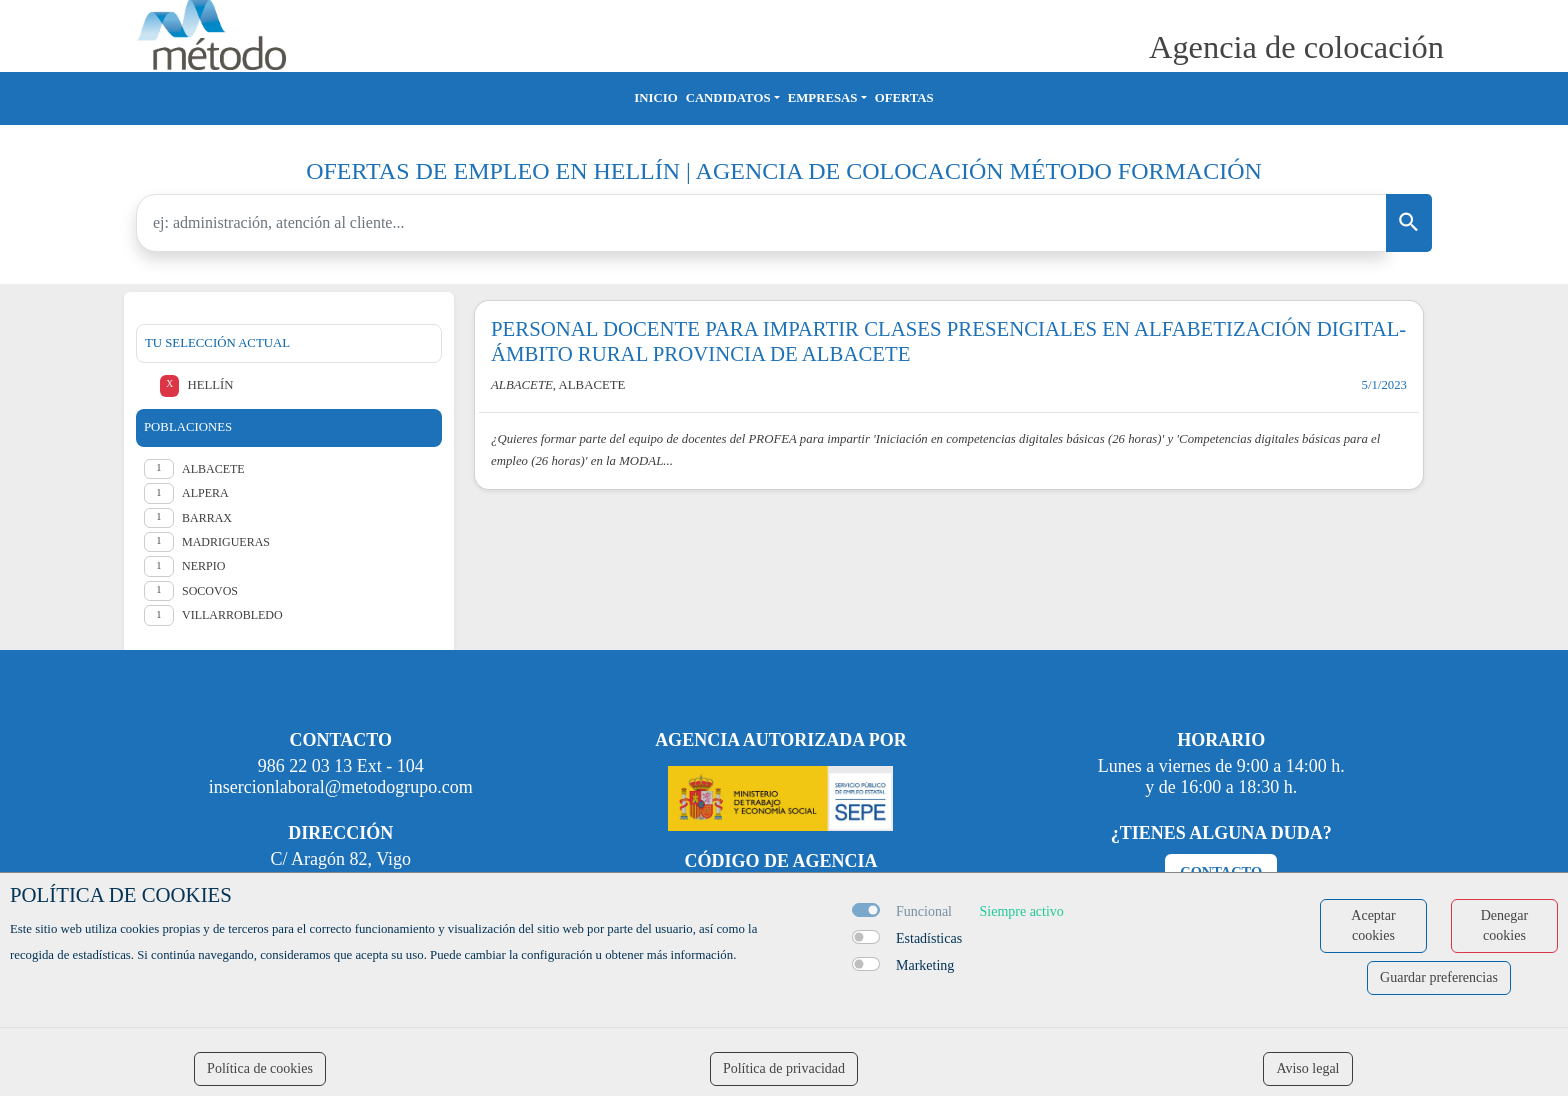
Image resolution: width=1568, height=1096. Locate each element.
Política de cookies (260, 1068)
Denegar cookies (1504, 925)
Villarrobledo (232, 615)
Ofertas (904, 98)
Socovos (210, 591)
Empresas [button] (823, 98)
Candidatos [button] (728, 98)
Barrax (207, 518)
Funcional (924, 911)
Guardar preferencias (1439, 977)
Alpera (205, 493)
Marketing (925, 965)
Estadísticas (929, 938)
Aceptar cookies (1373, 925)
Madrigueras (226, 542)
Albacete (213, 469)
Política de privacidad (784, 1068)
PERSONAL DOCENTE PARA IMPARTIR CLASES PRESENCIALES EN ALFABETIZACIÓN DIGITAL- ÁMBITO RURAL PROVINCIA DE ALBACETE (948, 341)
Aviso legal (1307, 1068)
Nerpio (203, 566)
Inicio (655, 98)
